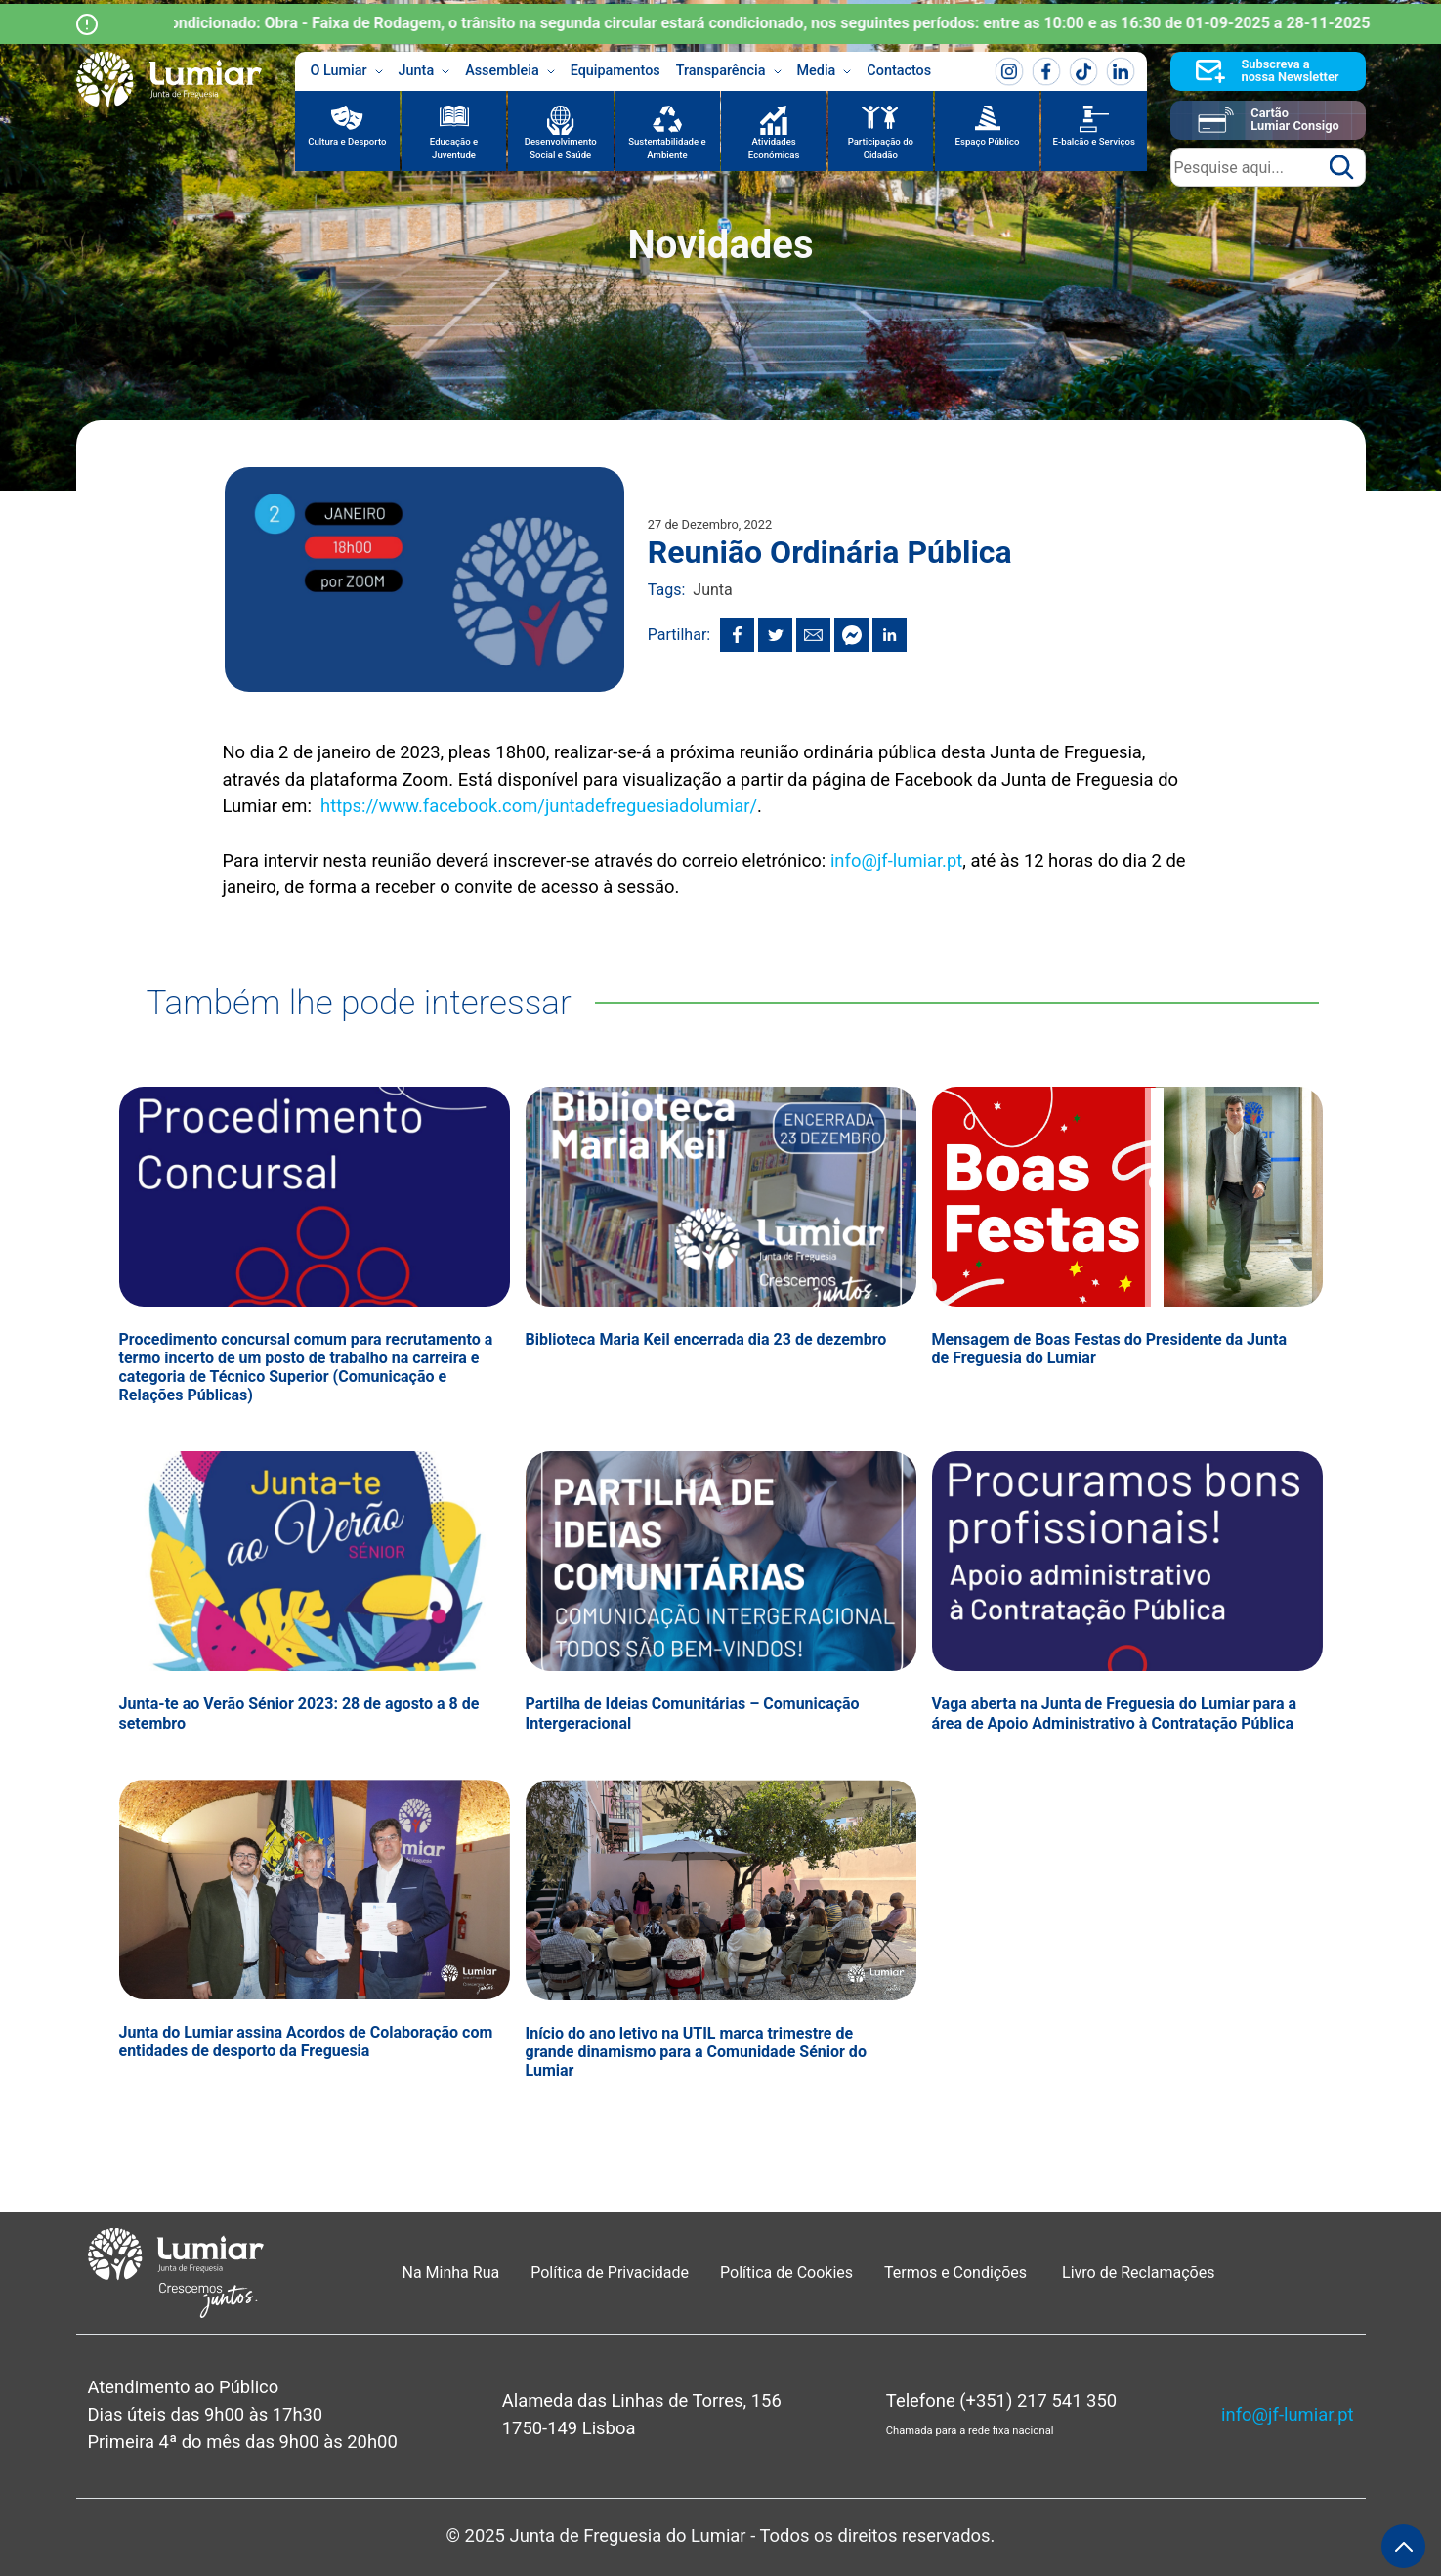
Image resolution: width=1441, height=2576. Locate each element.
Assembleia (510, 71)
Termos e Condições (957, 2272)
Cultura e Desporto (347, 141)
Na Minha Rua (451, 2272)
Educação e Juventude (454, 148)
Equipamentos (615, 71)
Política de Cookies (786, 2272)
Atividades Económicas (774, 148)
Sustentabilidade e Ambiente (667, 148)
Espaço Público (987, 141)
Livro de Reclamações (1138, 2272)
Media (824, 71)
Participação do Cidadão (880, 148)
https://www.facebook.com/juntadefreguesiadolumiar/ (538, 805)
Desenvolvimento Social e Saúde (561, 148)
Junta (424, 71)
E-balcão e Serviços (1094, 141)
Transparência (729, 71)
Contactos (899, 71)
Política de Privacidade (609, 2272)
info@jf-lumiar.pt (896, 860)
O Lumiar (347, 71)
